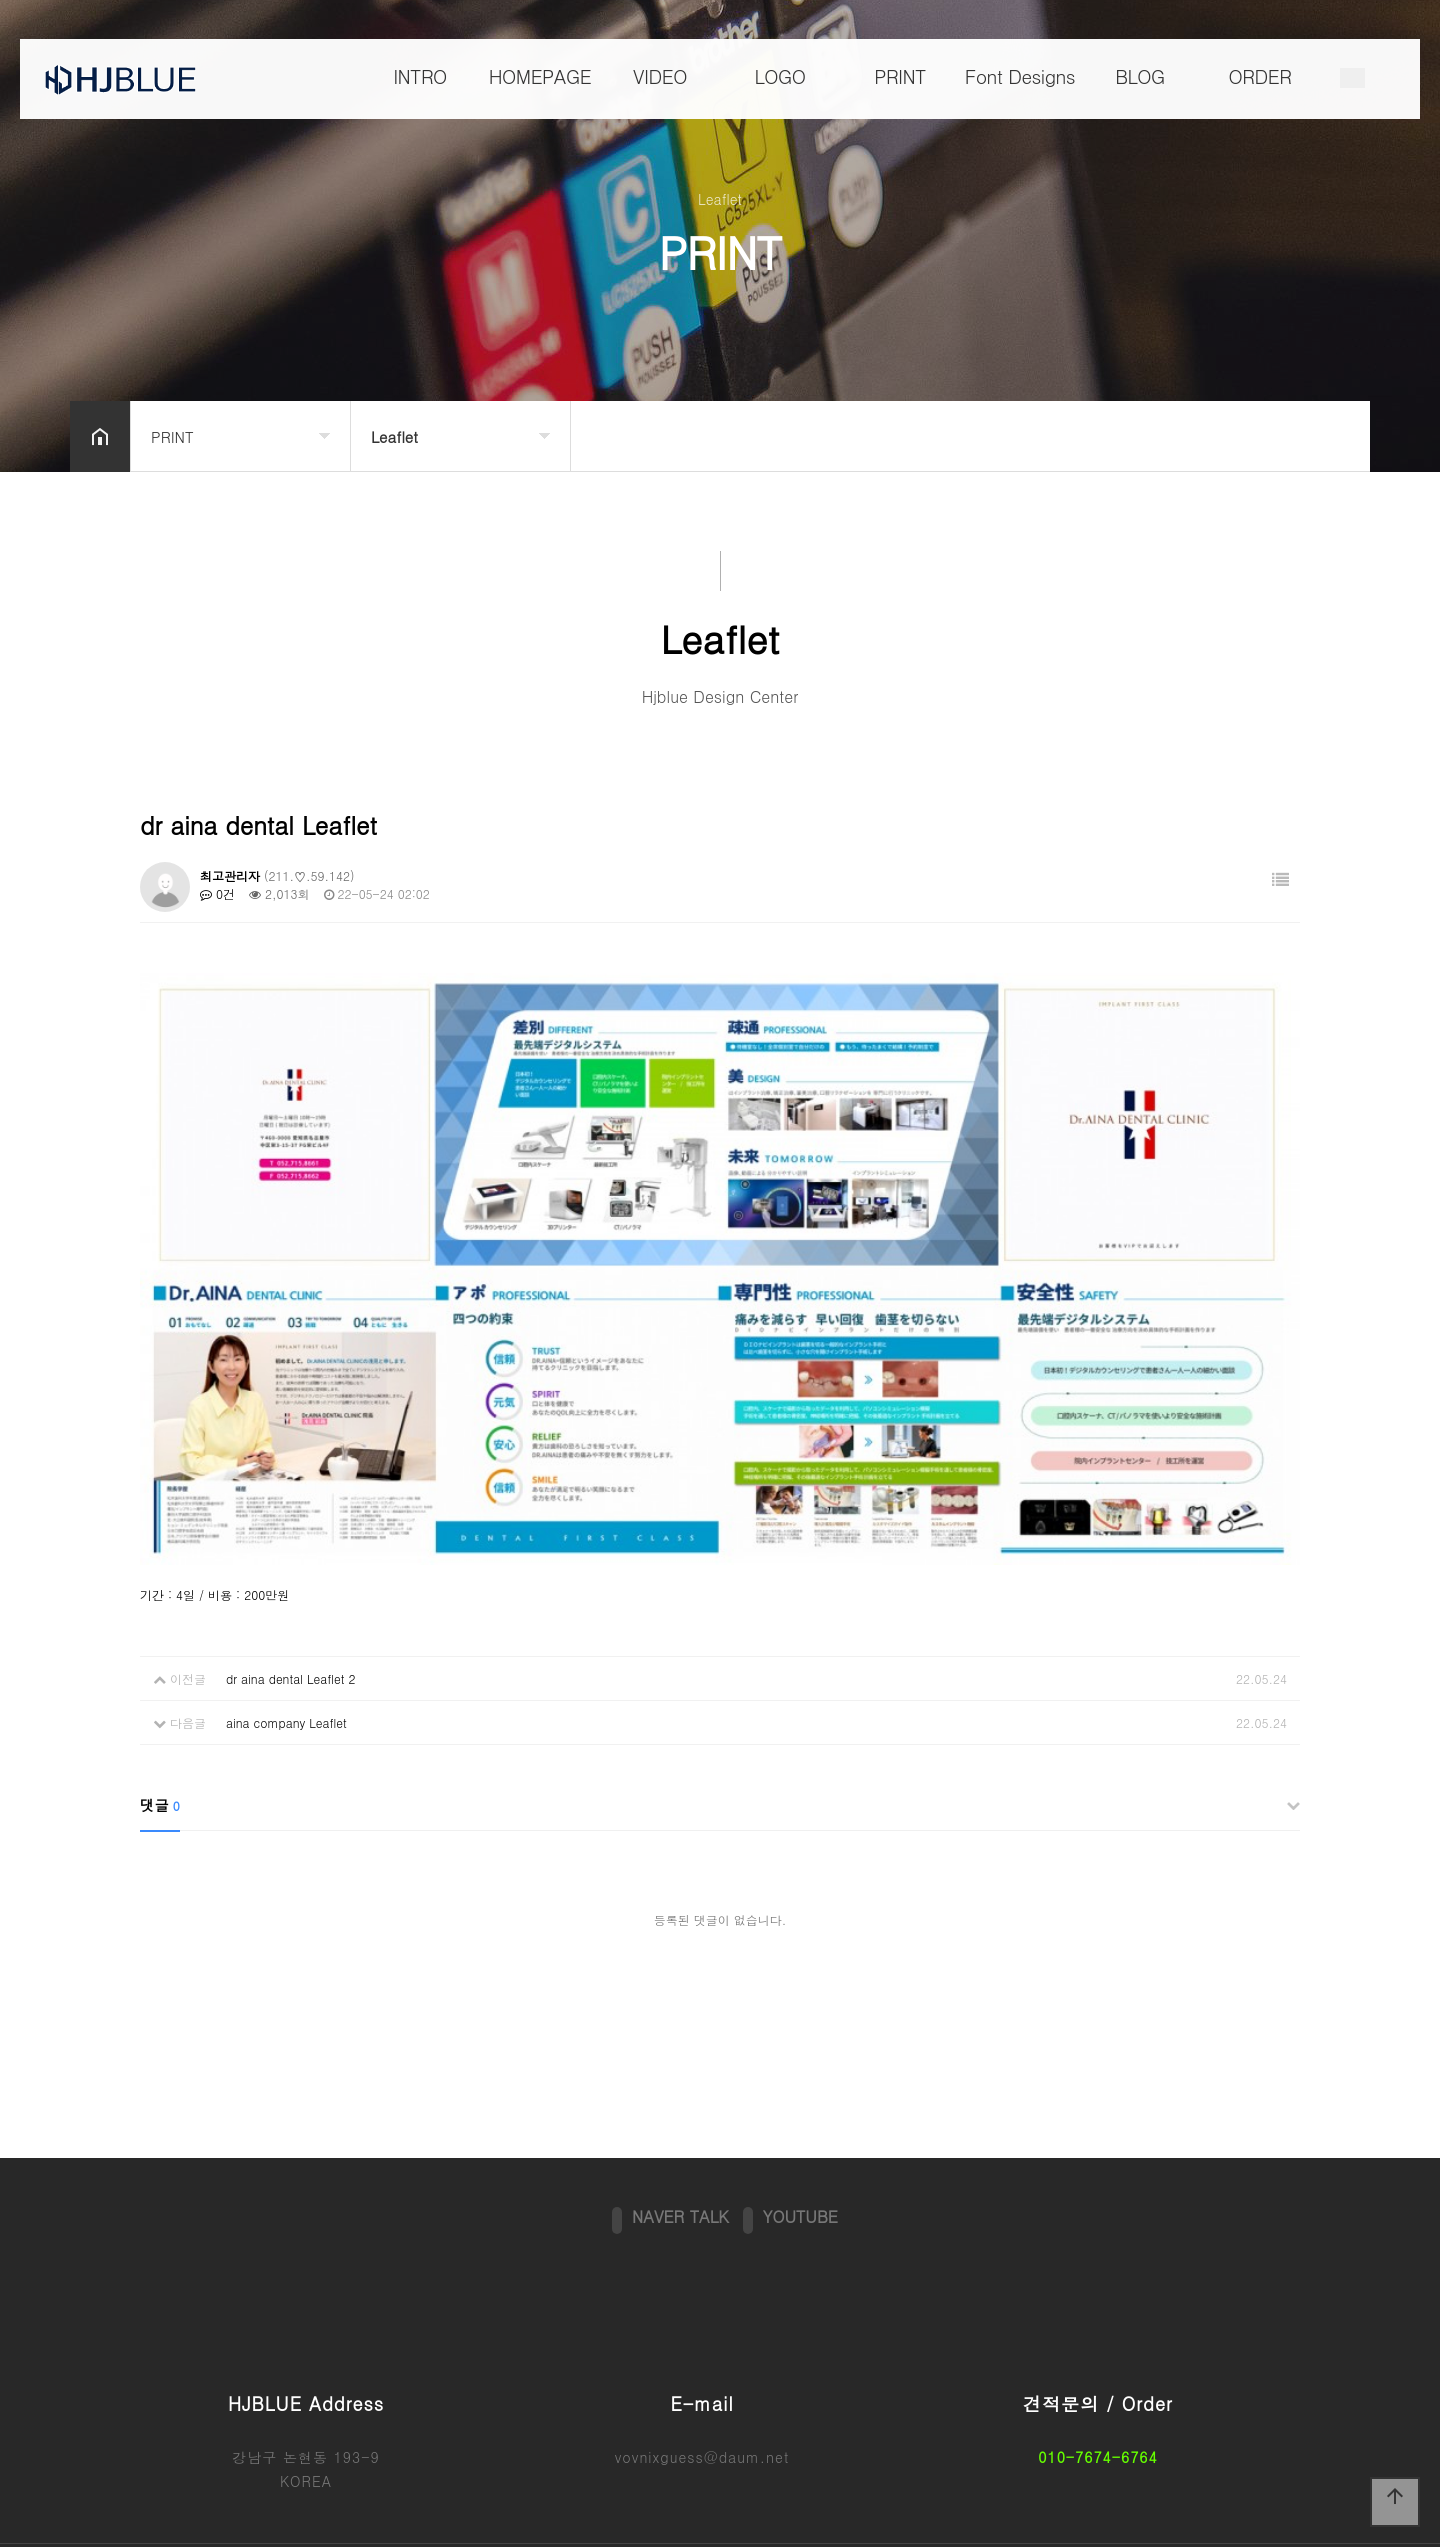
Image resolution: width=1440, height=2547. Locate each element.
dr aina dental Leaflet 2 (290, 1596)
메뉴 (1352, 79)
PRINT (900, 76)
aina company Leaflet (286, 1640)
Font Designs (1020, 76)
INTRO (420, 76)
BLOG (1140, 76)
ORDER (1260, 76)
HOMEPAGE (540, 76)
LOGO (779, 76)
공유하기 (1324, 434)
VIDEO (660, 76)
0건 (217, 893)
